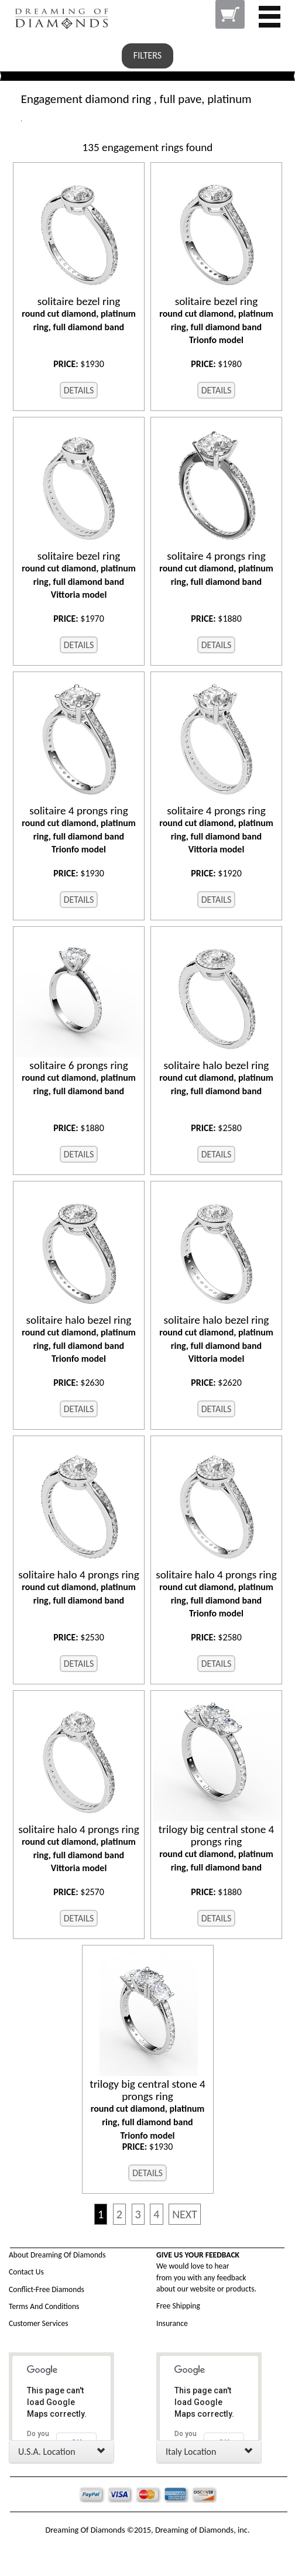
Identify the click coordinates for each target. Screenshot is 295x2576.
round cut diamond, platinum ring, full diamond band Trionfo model (216, 320)
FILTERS (147, 55)
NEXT (184, 2214)
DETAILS (79, 390)
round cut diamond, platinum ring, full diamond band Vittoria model (78, 575)
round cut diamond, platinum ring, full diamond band (78, 314)
